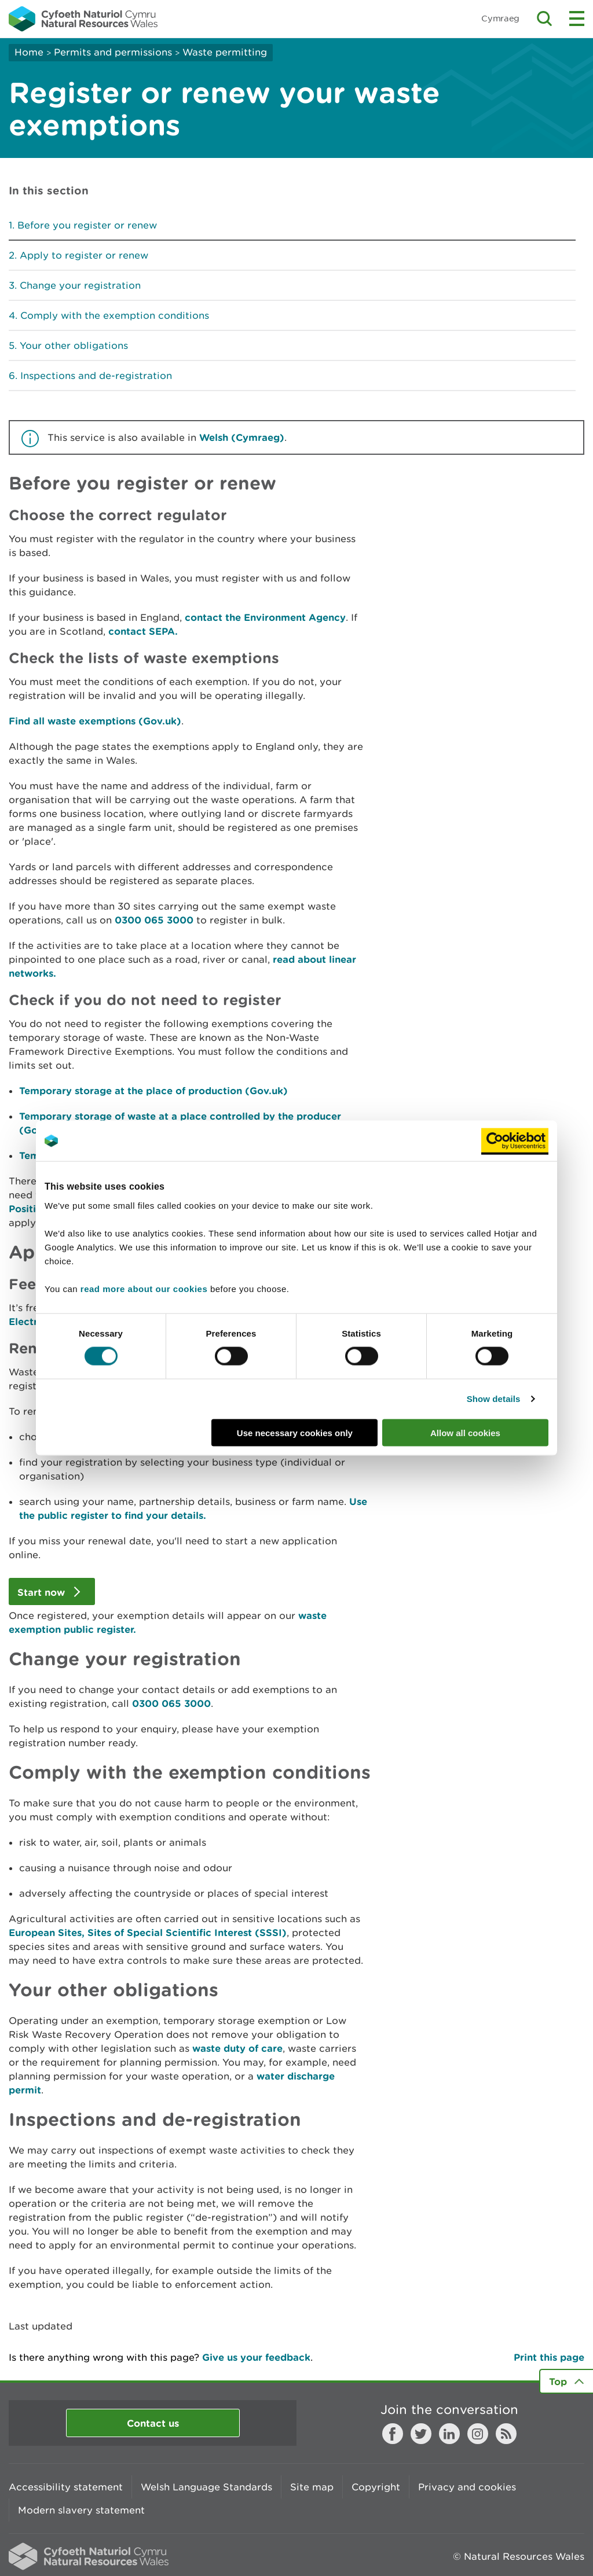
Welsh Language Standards (206, 2487)
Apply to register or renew (84, 255)
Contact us (153, 2422)
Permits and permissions (113, 52)
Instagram (477, 2433)
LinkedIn (449, 2433)
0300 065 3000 (154, 919)
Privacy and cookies (467, 2487)
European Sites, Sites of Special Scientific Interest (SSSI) (148, 1932)
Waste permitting (224, 52)
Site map (312, 2487)
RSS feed (506, 2433)
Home (28, 52)
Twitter (421, 2433)
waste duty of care (237, 2048)
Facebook (392, 2433)
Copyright (376, 2487)
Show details (494, 1399)
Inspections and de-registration (96, 375)
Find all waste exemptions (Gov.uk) (95, 720)
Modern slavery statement (81, 2510)
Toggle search (544, 18)
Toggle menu (577, 18)
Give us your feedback (256, 2356)
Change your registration (80, 285)
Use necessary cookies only (295, 1432)
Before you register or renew (87, 225)
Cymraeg (500, 18)
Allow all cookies (465, 1432)
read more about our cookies (143, 1288)
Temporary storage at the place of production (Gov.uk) (153, 1090)
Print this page (549, 2356)
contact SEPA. (143, 630)
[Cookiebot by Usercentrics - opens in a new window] (514, 1141)
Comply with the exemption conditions (114, 315)
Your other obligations (74, 345)
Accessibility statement (66, 2487)
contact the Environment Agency (265, 617)
